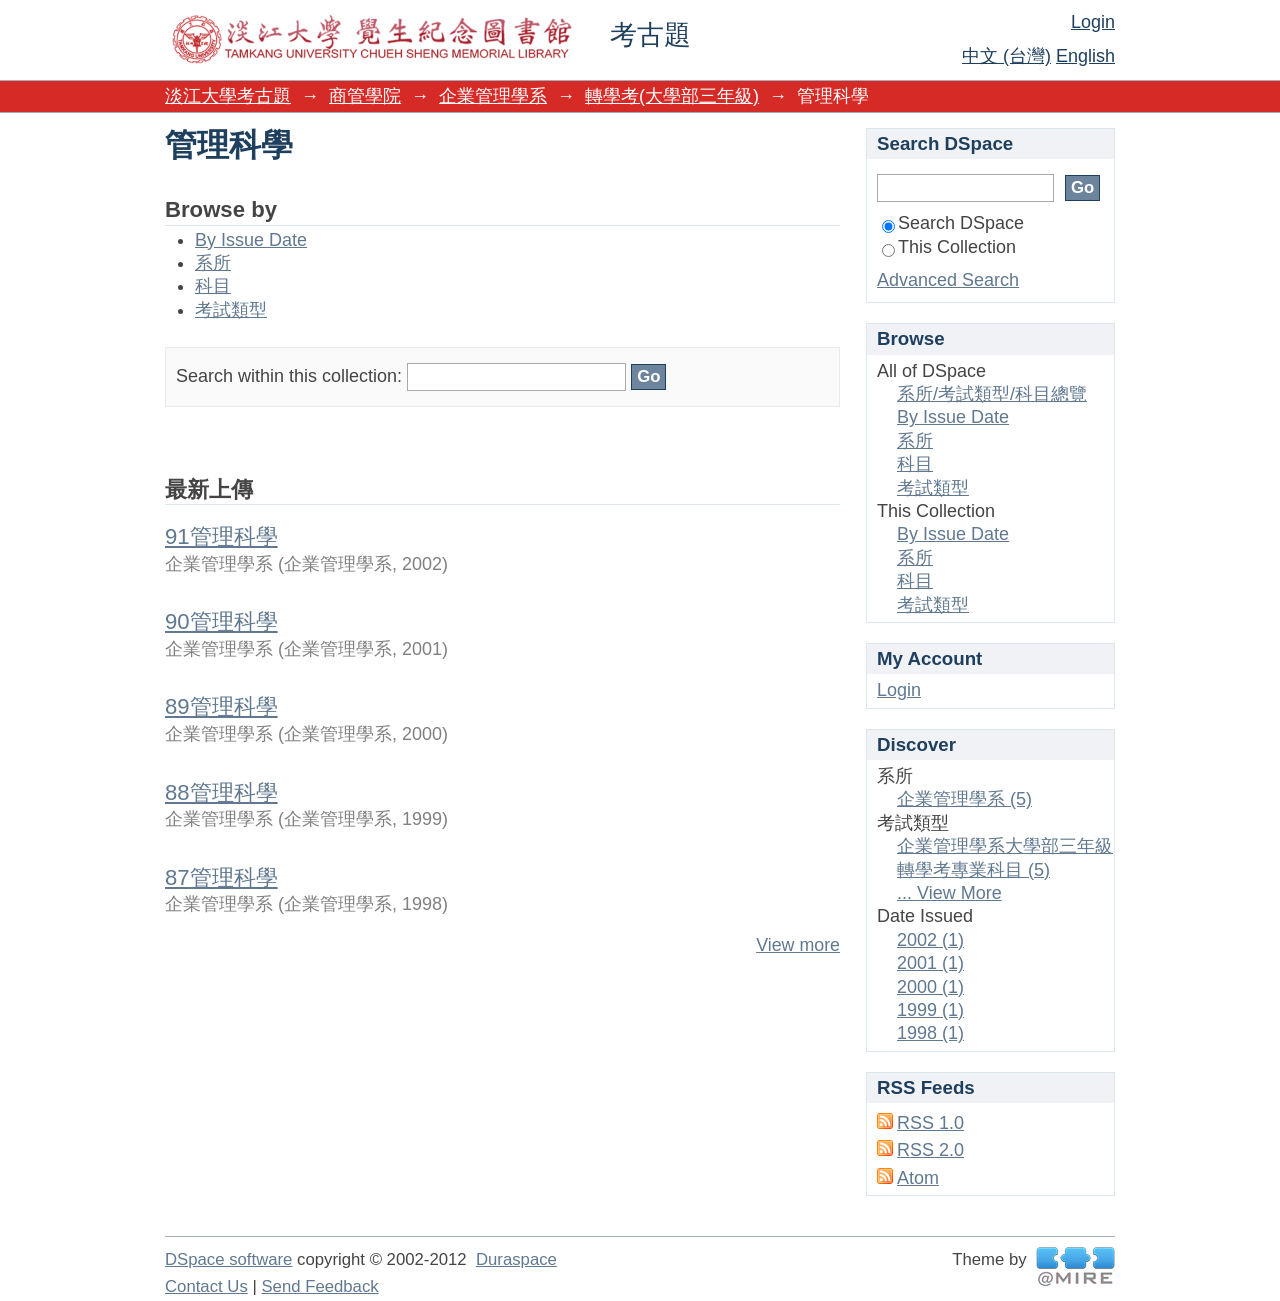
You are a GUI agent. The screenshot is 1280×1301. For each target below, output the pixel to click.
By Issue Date (251, 240)
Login (1093, 22)
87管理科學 (221, 877)
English (1085, 56)
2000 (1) (930, 987)
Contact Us (206, 1286)
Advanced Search (948, 280)
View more (798, 945)
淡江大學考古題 (228, 96)
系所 (213, 263)
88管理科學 (221, 792)
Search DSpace (953, 223)
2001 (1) (930, 963)
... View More (949, 893)
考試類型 (231, 310)
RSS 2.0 (930, 1150)
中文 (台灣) (1006, 56)
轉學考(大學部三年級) (672, 96)
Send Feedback (319, 1286)
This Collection (949, 247)
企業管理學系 (493, 96)
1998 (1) (930, 1033)
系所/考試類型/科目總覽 (992, 394)
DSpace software (228, 1259)
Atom (918, 1178)
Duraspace (516, 1259)
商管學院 (365, 96)
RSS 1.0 (930, 1123)
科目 (213, 286)
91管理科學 (221, 536)
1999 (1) (930, 1010)
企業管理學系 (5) (964, 799)
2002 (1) (930, 940)
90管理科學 (221, 621)
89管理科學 (221, 706)
